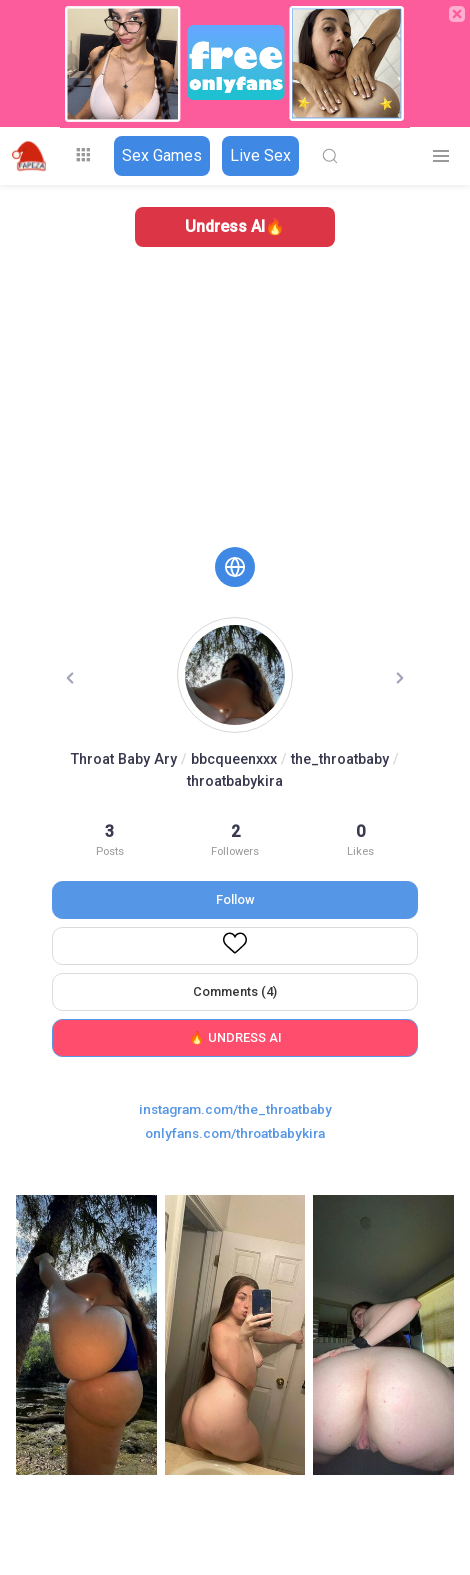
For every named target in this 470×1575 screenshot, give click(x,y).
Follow (235, 899)
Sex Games (162, 155)
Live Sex (260, 155)
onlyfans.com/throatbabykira (235, 1133)
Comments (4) (235, 991)
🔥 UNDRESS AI (235, 1037)
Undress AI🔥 (235, 226)
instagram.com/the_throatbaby (235, 1109)
